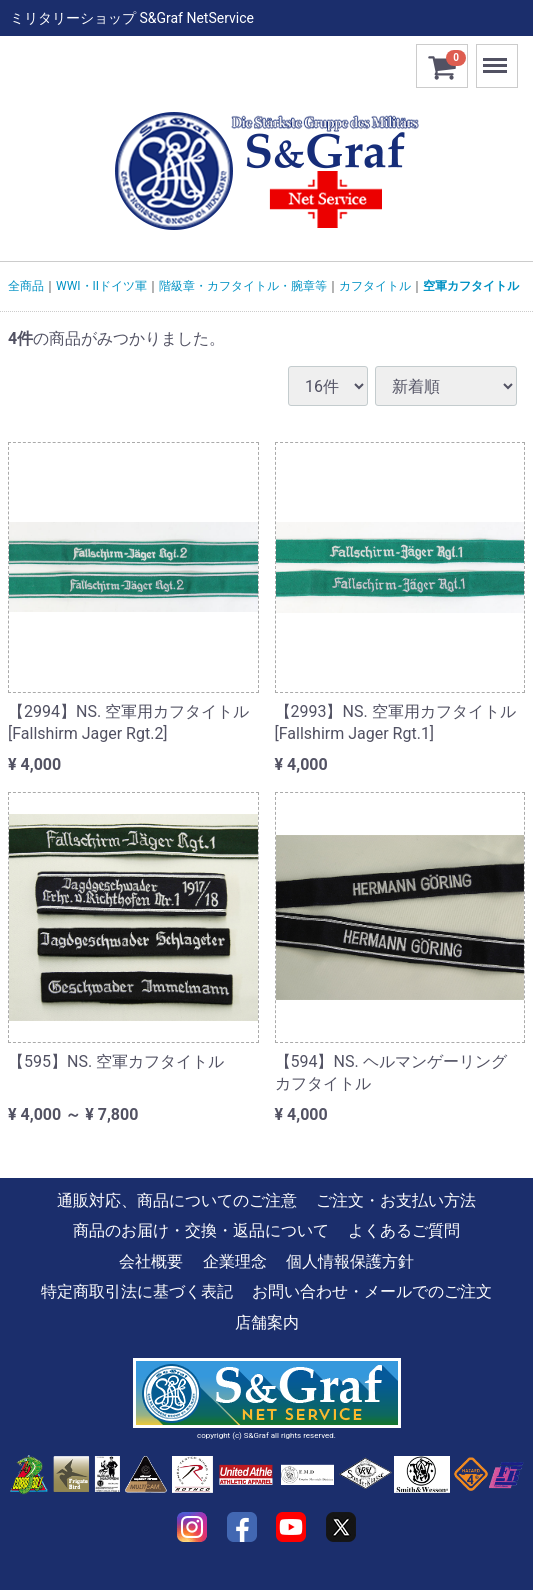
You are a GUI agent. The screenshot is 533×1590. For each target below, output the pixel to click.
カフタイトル (375, 286)
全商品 (26, 286)
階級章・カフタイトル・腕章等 (243, 286)
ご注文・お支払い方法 (396, 1200)
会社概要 (151, 1261)
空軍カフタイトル (471, 286)
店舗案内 (267, 1322)
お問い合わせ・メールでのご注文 (372, 1291)
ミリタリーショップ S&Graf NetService (132, 18)
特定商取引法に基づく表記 (137, 1291)
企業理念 (235, 1261)
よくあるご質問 (404, 1231)
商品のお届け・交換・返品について (201, 1231)
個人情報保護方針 (350, 1261)
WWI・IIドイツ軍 (101, 286)
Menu (497, 56)
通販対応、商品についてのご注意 (177, 1200)
